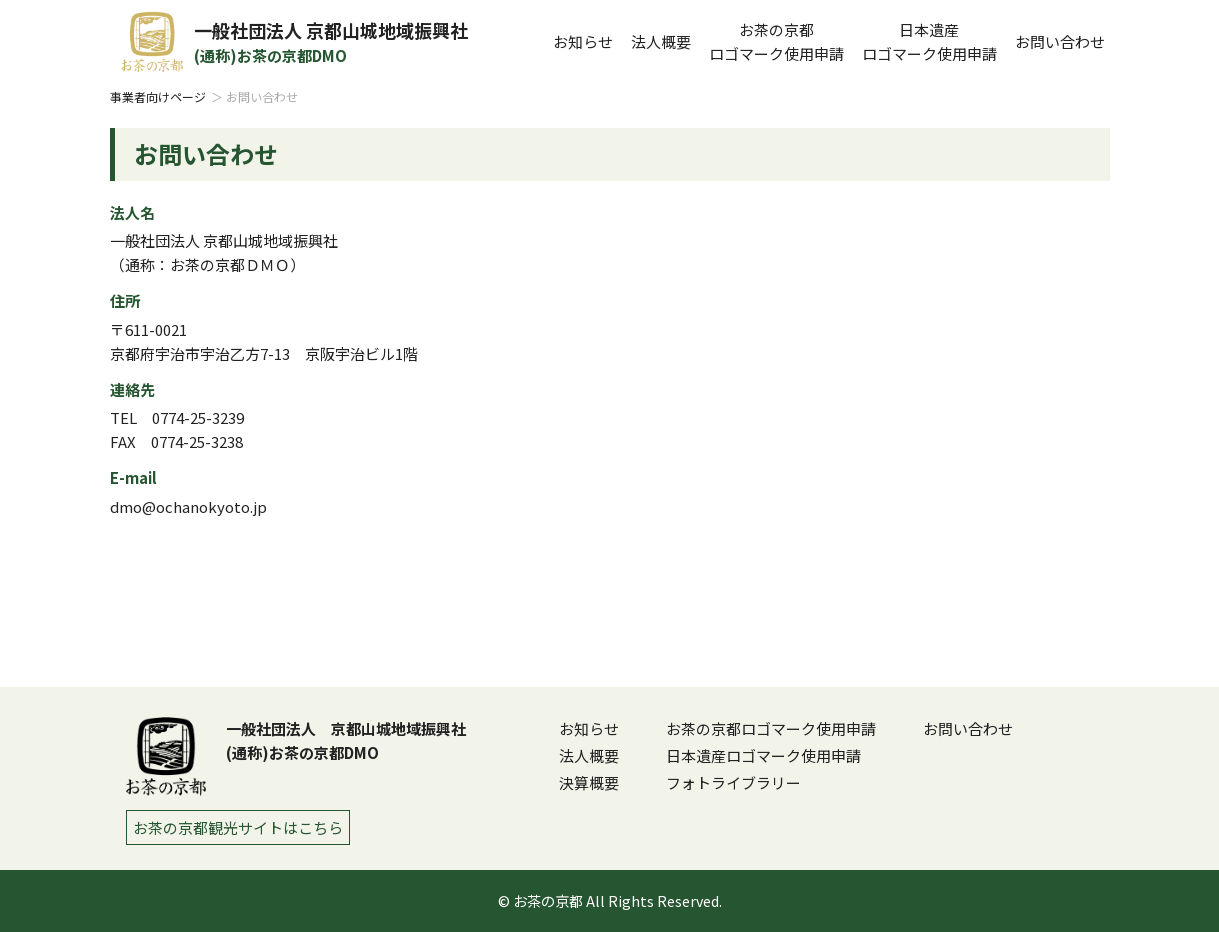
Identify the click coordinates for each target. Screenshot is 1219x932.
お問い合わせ (1060, 41)
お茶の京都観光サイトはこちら (238, 827)
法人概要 (661, 41)
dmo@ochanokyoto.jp (188, 506)
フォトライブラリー (733, 782)
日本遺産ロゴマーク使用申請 (763, 755)
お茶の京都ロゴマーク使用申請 (771, 728)
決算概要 (589, 782)
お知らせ (583, 41)
